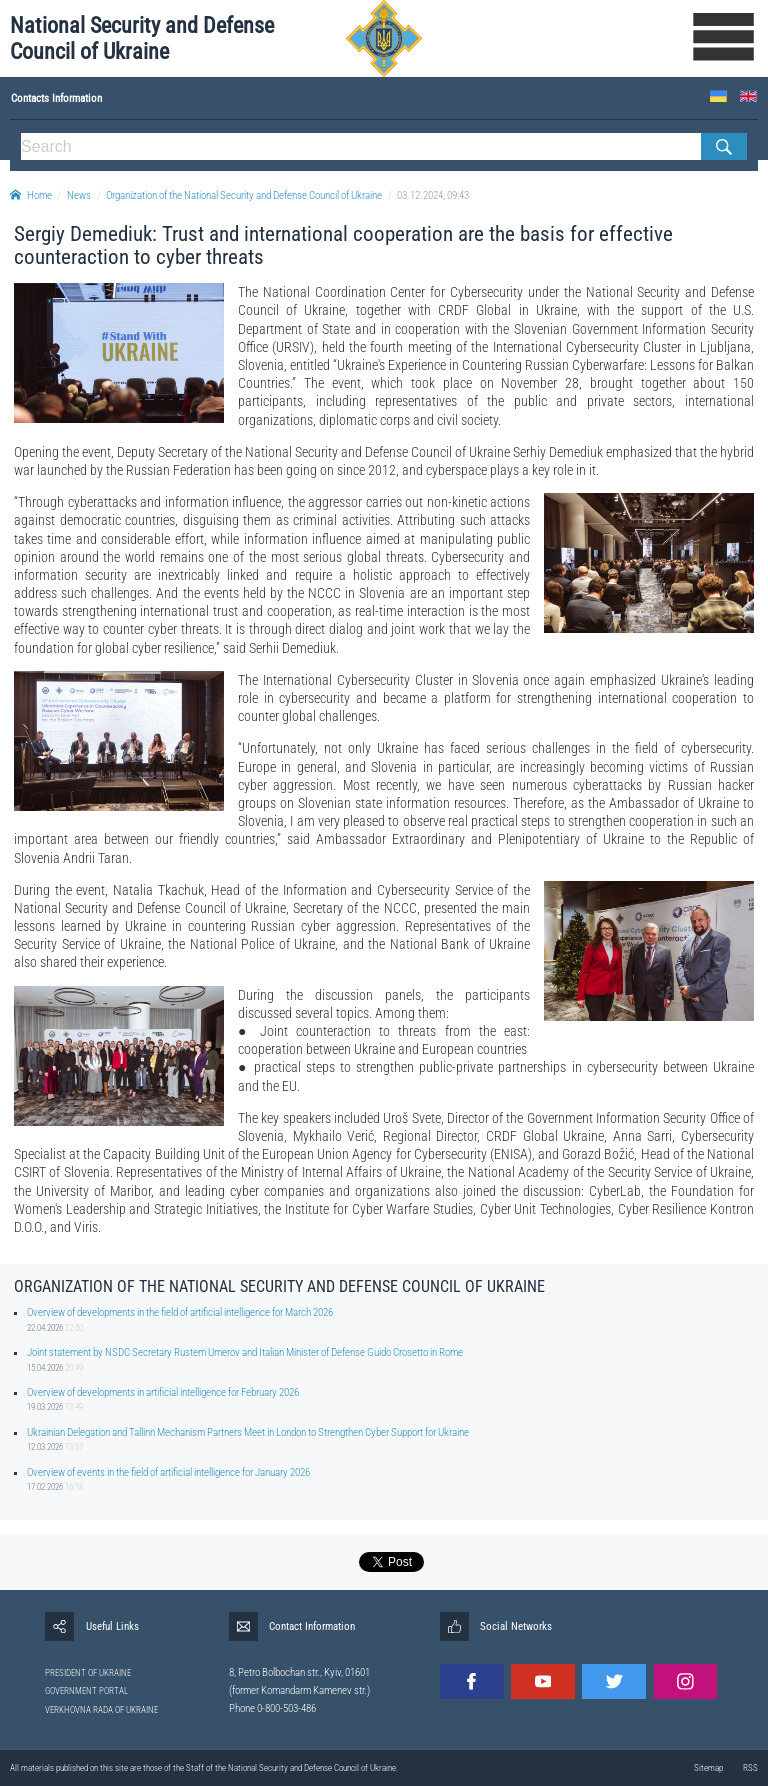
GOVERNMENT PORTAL (86, 1691)
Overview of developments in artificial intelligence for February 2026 (163, 1392)
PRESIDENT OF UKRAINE (88, 1673)
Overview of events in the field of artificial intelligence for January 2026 (168, 1472)
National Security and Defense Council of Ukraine (142, 38)
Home (31, 195)
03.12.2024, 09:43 (433, 195)
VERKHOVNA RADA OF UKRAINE (101, 1710)
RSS (750, 1768)
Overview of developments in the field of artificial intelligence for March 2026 (180, 1312)
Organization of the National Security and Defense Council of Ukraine (244, 195)
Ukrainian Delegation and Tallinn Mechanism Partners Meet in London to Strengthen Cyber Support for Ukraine (248, 1432)
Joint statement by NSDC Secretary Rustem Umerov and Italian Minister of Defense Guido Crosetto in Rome (245, 1352)
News (79, 195)
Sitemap (708, 1768)
